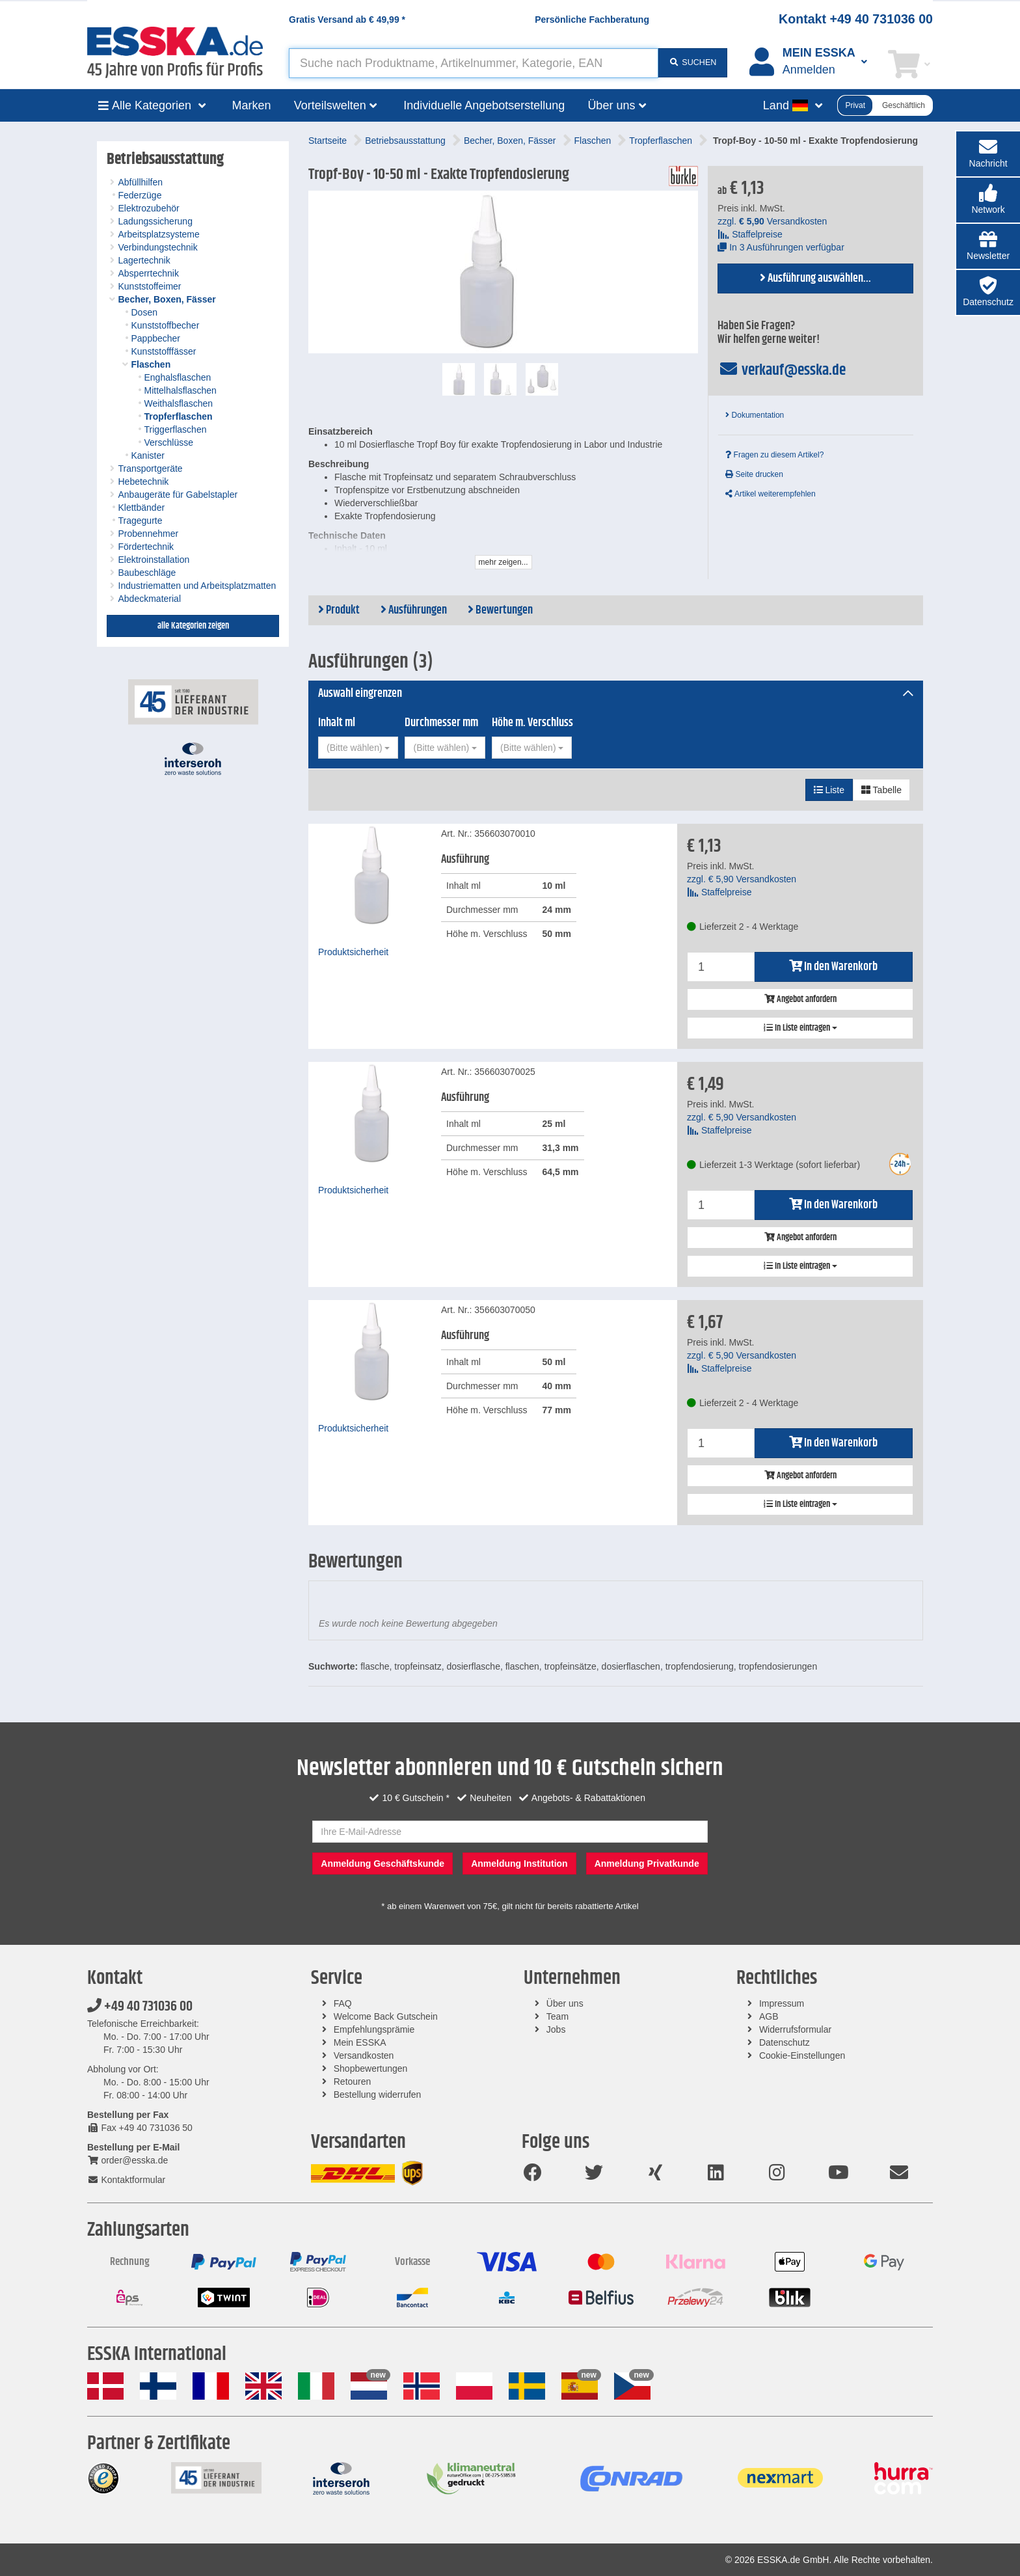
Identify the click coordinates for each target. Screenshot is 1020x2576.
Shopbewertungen (371, 2068)
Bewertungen (500, 610)
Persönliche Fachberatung (592, 19)
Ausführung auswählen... (815, 278)
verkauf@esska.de (782, 370)
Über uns (565, 2003)
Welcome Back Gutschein (386, 2016)
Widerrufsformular (795, 2029)
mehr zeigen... (503, 562)
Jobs (556, 2029)
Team (557, 2016)
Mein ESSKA (360, 2042)
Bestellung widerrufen (378, 2094)
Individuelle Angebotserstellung (484, 105)
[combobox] (358, 748)
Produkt (339, 610)
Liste (829, 790)
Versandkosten (364, 2055)
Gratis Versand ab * (347, 19)
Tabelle (881, 790)
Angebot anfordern (800, 999)
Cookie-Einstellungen (802, 2055)
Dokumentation (754, 415)
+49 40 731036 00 (140, 2007)
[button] (988, 200)
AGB (769, 2016)
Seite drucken (754, 474)
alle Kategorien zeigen (193, 626)
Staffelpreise (750, 234)
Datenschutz (784, 2042)
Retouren (352, 2081)
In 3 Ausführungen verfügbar (781, 247)
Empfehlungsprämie (374, 2029)
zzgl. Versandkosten (772, 221)
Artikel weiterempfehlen (770, 493)
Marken (251, 105)
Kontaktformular (126, 2180)
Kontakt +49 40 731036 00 (856, 19)
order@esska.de (127, 2160)
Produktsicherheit (353, 952)
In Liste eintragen (800, 1028)
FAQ (343, 2003)
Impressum (781, 2003)
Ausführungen (414, 610)
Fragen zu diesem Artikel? (774, 454)
